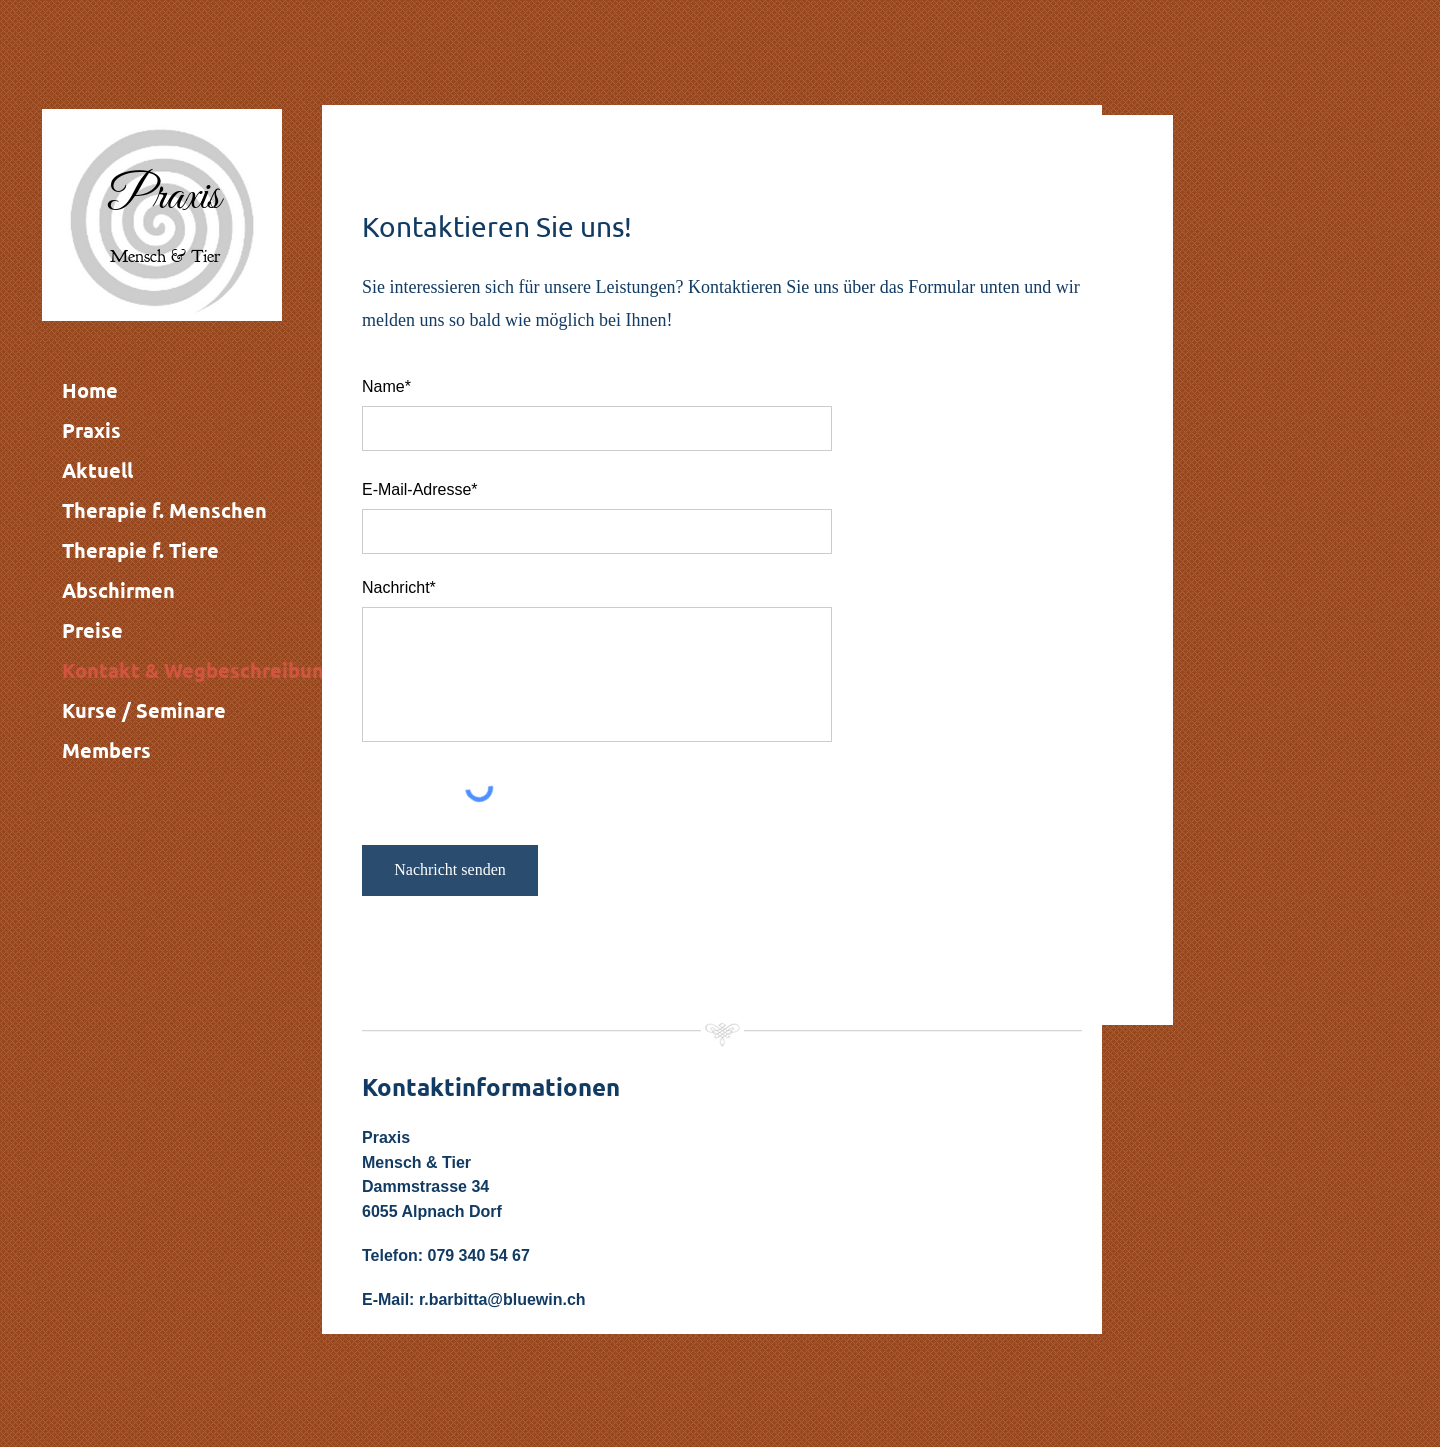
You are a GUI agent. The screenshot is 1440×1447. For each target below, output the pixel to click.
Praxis (91, 430)
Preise (92, 630)
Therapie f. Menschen (164, 510)
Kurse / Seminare (144, 710)
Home (90, 390)
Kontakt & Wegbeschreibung (199, 670)
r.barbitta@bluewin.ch (502, 1299)
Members (106, 750)
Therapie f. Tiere (140, 550)
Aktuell (97, 470)
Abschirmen (118, 590)
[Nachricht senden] (450, 870)
